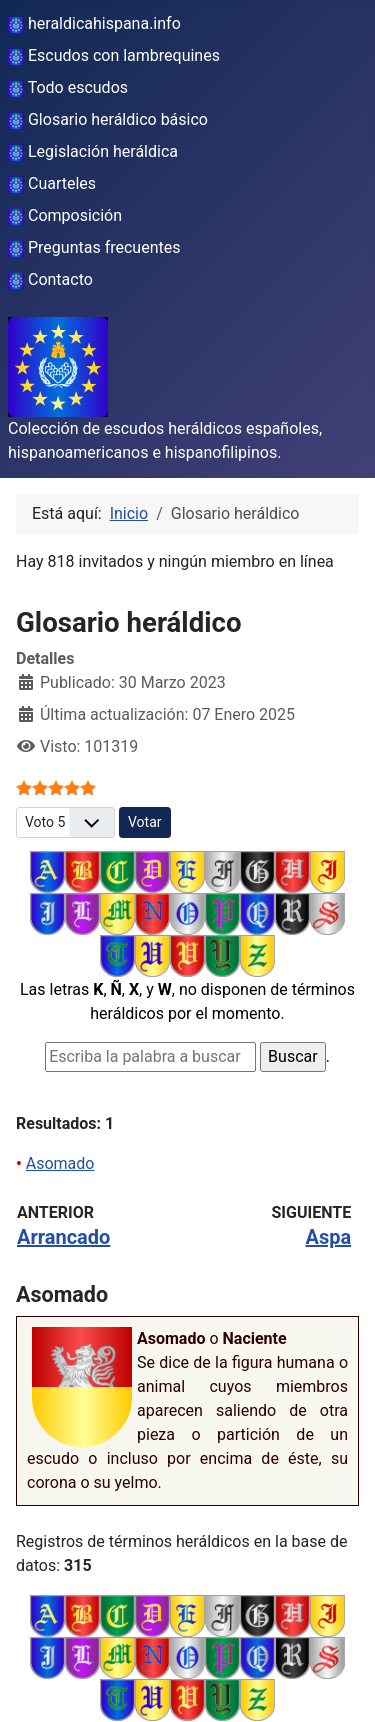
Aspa (328, 1237)
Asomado (60, 1163)
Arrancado (63, 1237)
